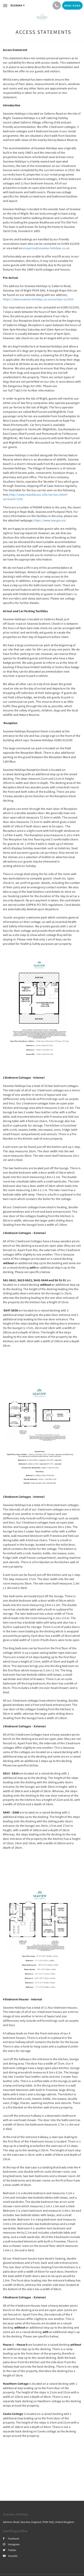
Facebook (11, 2538)
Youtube (10, 2556)
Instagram (11, 2544)
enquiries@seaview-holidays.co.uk (46, 248)
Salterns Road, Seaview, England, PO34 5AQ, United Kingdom (38, 2522)
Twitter (9, 2550)
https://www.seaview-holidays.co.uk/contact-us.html (38, 299)
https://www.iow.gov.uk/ (50, 520)
